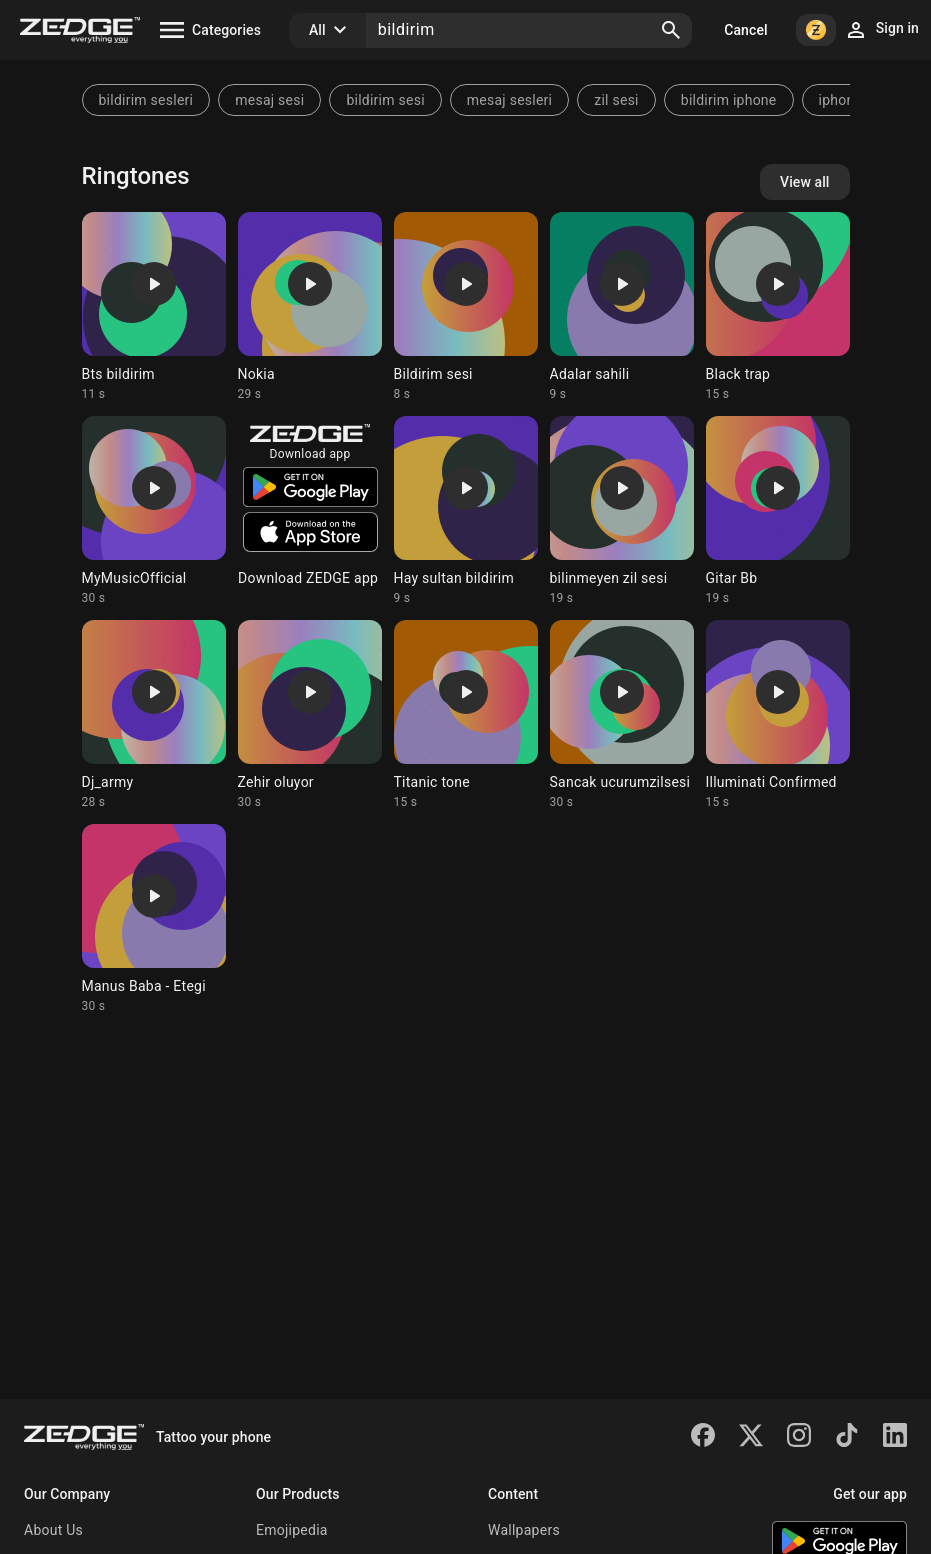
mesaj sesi (269, 100)
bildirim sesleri (146, 100)
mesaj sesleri (509, 100)
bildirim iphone (729, 100)
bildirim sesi (385, 100)
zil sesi (616, 100)
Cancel (745, 30)
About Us (53, 1530)
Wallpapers (524, 1530)
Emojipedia (292, 1530)
